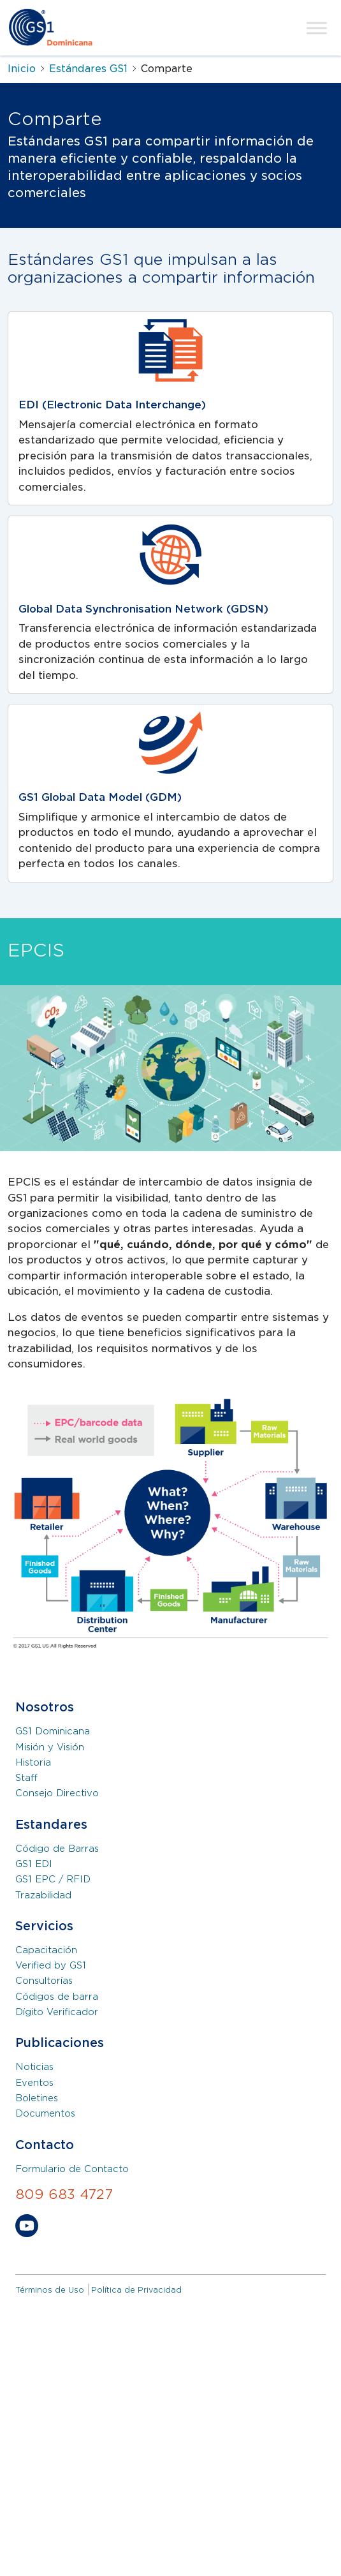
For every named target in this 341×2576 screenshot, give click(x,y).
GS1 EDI (33, 1864)
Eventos (34, 2083)
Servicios (44, 1926)
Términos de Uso (49, 2290)
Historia (33, 1762)
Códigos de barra (56, 1997)
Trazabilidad (43, 1895)
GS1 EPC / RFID (53, 1879)
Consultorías (44, 1981)
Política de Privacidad (136, 2290)
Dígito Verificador (56, 2012)
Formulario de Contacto (72, 2169)
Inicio (22, 69)
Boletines (36, 2098)
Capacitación (46, 1950)
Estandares (51, 1824)
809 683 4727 (64, 2194)
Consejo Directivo (57, 1793)
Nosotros (44, 1707)
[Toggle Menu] (317, 28)
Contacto (44, 2145)
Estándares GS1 (88, 69)
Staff (26, 1778)
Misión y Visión (49, 1747)
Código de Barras (57, 1848)
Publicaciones (59, 2043)
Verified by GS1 (50, 1965)
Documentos (45, 2113)
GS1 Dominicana (52, 1731)
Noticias (34, 2067)
